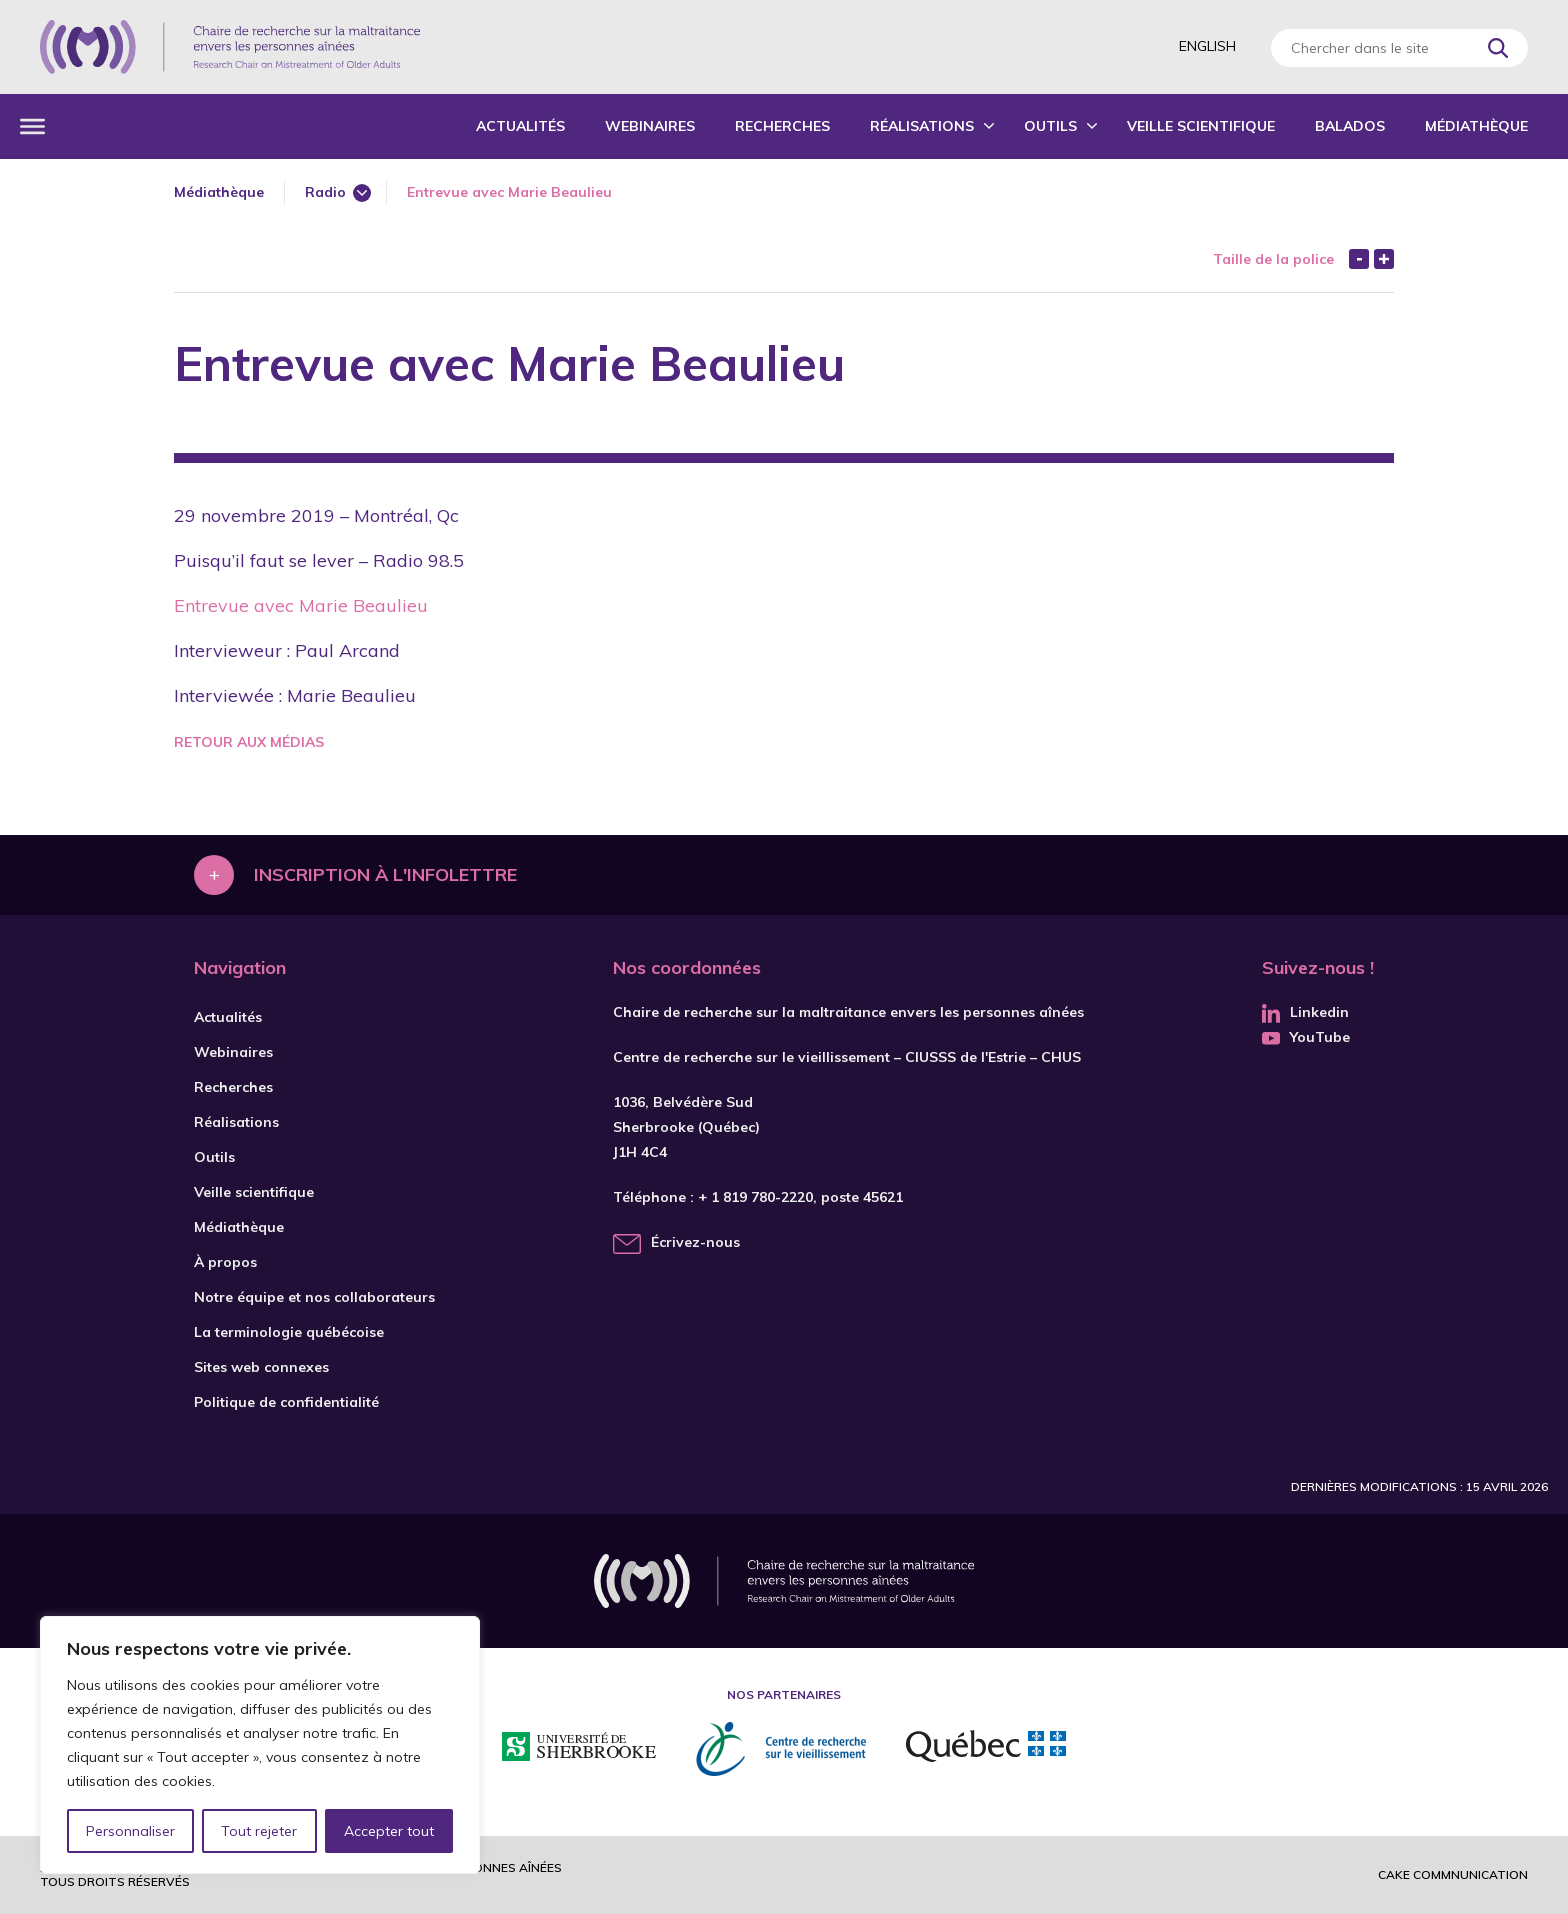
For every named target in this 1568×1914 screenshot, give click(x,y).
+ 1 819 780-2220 (755, 1197)
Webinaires (650, 126)
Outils (1050, 126)
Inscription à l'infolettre (385, 874)
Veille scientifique (1201, 126)
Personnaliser (130, 1831)
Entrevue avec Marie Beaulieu (301, 605)
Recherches (782, 126)
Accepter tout (389, 1831)
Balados (1350, 126)
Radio (325, 192)
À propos (225, 1262)
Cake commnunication (1453, 1874)
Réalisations (922, 126)
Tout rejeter (259, 1831)
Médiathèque (1476, 126)
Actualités (520, 126)
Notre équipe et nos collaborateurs (314, 1297)
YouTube (1306, 1037)
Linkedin (1305, 1012)
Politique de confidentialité (286, 1402)
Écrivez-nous (695, 1242)
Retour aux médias (249, 742)
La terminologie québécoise (289, 1332)
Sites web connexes (261, 1367)
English (1207, 46)
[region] (260, 1745)
